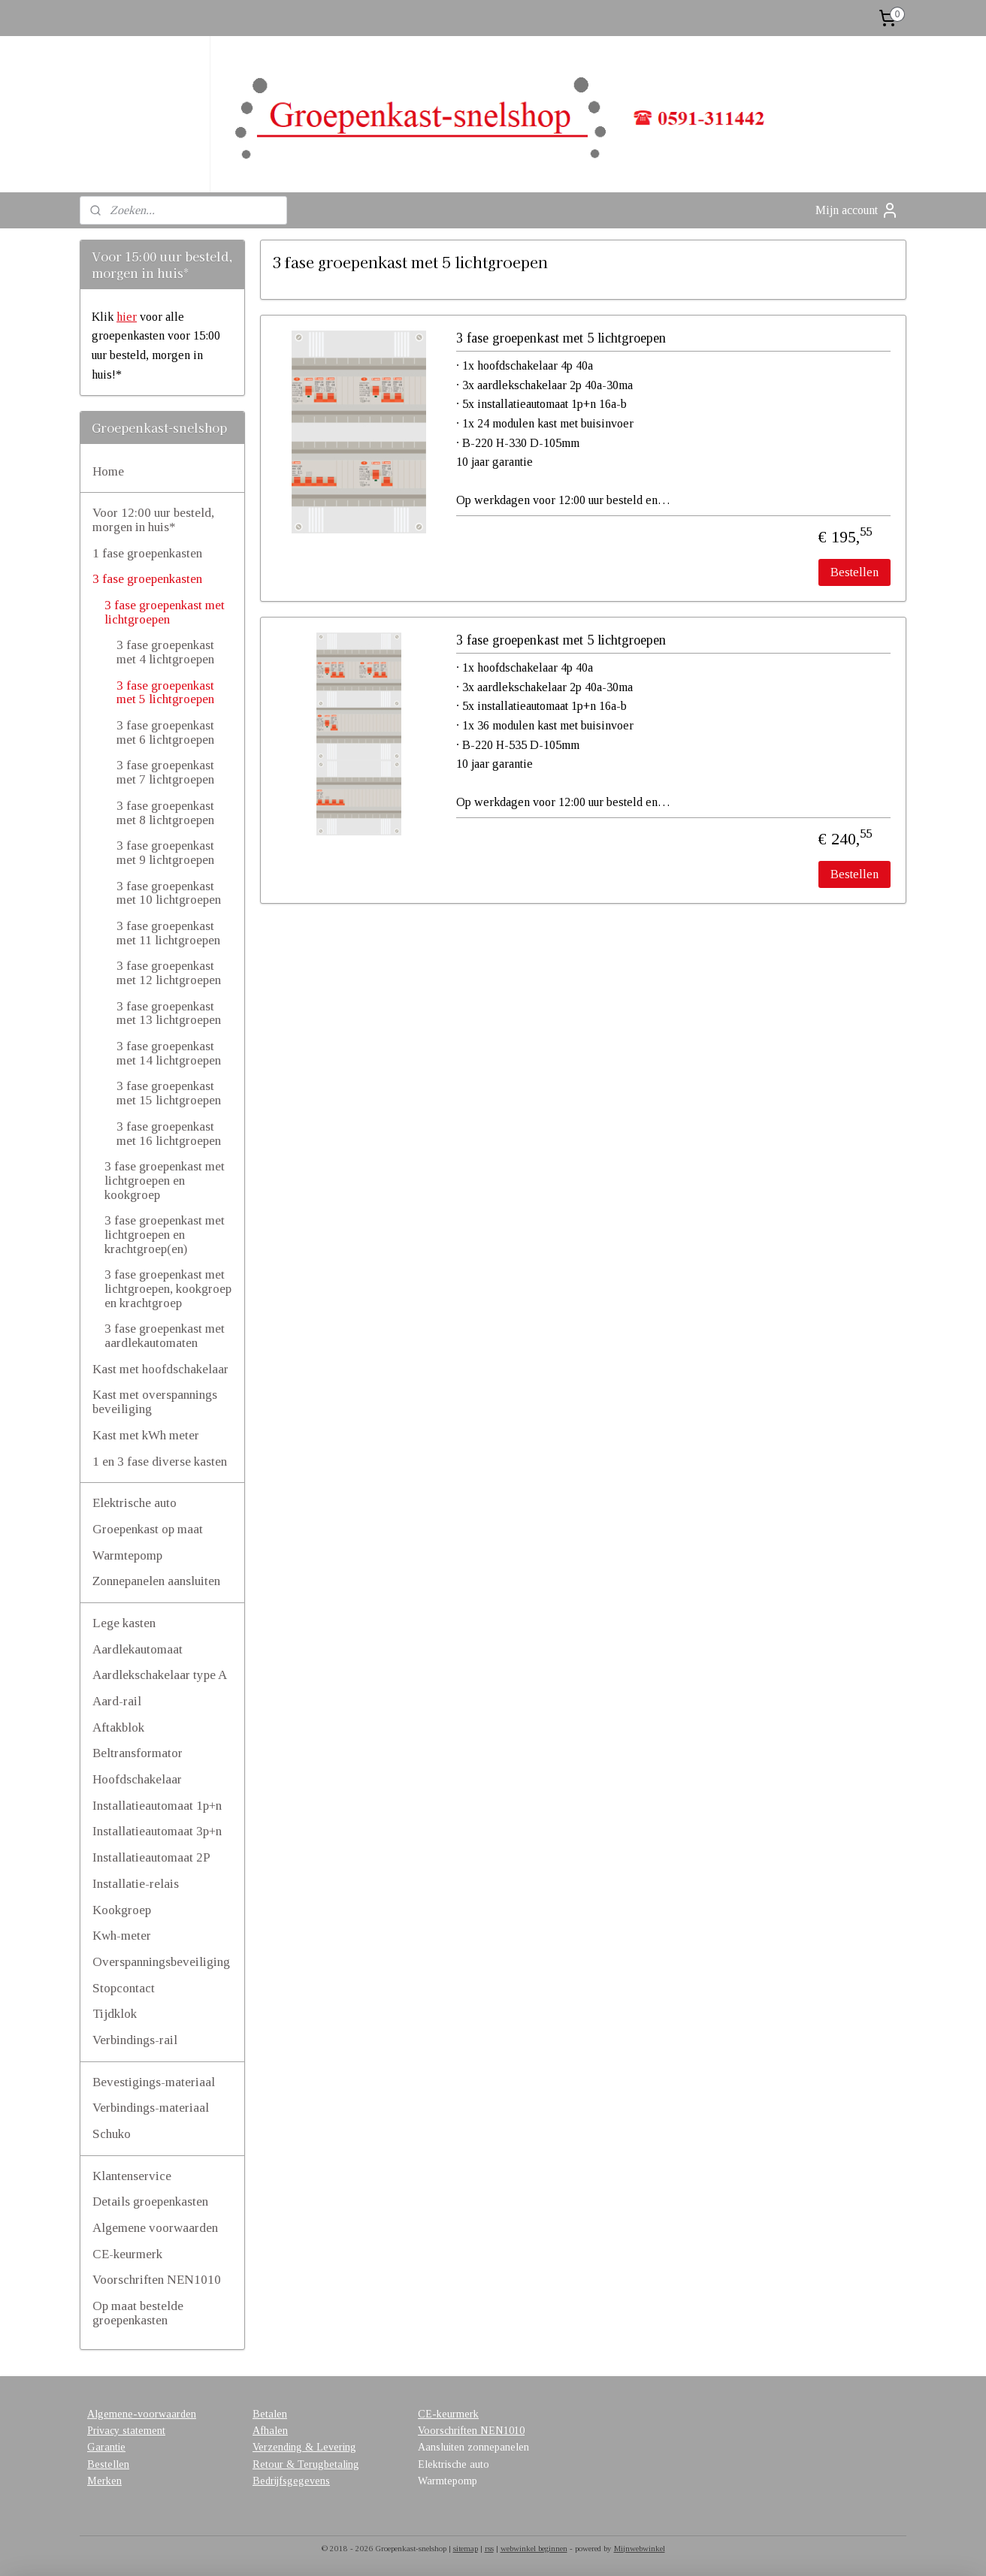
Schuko (111, 2134)
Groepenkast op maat (147, 1529)
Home (108, 471)
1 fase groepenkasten (147, 553)
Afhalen (270, 2430)
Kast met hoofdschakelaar (160, 1369)
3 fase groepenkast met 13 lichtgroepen (168, 1013)
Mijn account (857, 210)
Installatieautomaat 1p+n (157, 1805)
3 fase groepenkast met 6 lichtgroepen (165, 732)
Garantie (106, 2447)
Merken (104, 2481)
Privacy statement (126, 2430)
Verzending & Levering (304, 2447)
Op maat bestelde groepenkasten (137, 2313)
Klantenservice (131, 2176)
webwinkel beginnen (534, 2548)
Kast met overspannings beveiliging (154, 1402)
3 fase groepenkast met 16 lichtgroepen (168, 1133)
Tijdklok (114, 2014)
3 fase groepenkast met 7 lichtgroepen (165, 772)
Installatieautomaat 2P (151, 1857)
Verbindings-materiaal (150, 2107)
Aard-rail (116, 1701)
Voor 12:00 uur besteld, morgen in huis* (153, 520)
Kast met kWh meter (145, 1435)
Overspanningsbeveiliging (161, 1962)
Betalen (270, 2414)
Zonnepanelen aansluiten (156, 1581)
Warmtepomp (127, 1555)
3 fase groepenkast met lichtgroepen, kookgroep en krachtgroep (167, 1288)
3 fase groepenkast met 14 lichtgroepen (168, 1053)
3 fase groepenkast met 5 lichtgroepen (561, 338)
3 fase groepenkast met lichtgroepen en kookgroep (164, 1180)
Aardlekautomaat (137, 1649)
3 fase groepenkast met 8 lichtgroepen (165, 813)
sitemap (465, 2548)
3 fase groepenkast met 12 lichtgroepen (168, 973)
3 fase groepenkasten (147, 579)
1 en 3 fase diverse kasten (159, 1461)
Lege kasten (124, 1623)
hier (126, 316)
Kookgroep (121, 1910)
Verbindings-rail (134, 2040)
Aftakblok (118, 1727)
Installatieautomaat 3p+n (157, 1831)
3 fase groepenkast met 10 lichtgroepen (168, 893)
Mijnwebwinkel (639, 2548)
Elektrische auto (134, 1503)
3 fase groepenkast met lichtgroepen (164, 612)
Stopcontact (123, 1988)
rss (489, 2548)
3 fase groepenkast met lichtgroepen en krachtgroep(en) (164, 1234)
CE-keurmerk (127, 2254)
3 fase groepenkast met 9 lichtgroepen (165, 852)
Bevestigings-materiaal (153, 2082)
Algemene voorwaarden (155, 2228)
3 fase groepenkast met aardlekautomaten (164, 1335)
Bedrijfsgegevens (291, 2481)
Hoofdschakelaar (137, 1779)
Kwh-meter (121, 1935)
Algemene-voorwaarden (141, 2414)
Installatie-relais (135, 1884)
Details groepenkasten (150, 2201)
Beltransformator (137, 1753)
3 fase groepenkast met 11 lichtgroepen (168, 933)
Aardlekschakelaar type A (159, 1675)
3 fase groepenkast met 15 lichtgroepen (168, 1093)
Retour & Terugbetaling (306, 2464)
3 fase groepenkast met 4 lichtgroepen (165, 652)
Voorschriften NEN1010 (156, 2279)
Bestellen (854, 572)
